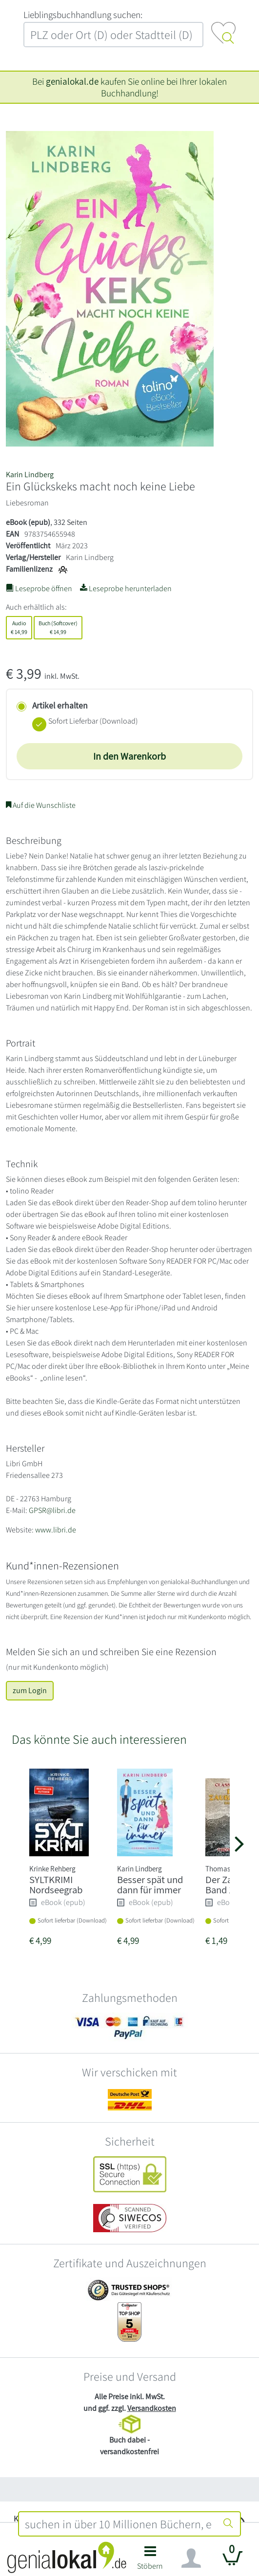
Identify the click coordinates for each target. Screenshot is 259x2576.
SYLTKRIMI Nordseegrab (55, 1884)
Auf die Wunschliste (41, 805)
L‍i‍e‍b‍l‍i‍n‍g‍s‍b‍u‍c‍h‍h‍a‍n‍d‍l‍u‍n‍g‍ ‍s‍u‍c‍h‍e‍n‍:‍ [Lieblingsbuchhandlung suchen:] (82, 14)
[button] (150, 2560)
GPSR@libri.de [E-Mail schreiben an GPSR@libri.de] (52, 1510)
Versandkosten (151, 2408)
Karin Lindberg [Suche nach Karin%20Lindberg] (30, 474)
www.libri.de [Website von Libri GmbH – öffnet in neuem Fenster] (55, 1530)
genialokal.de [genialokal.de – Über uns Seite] (72, 81)
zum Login (30, 1690)
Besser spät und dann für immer (150, 1884)
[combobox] (118, 2524)
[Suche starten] (228, 2524)
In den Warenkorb (129, 756)
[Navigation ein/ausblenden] (191, 2558)
